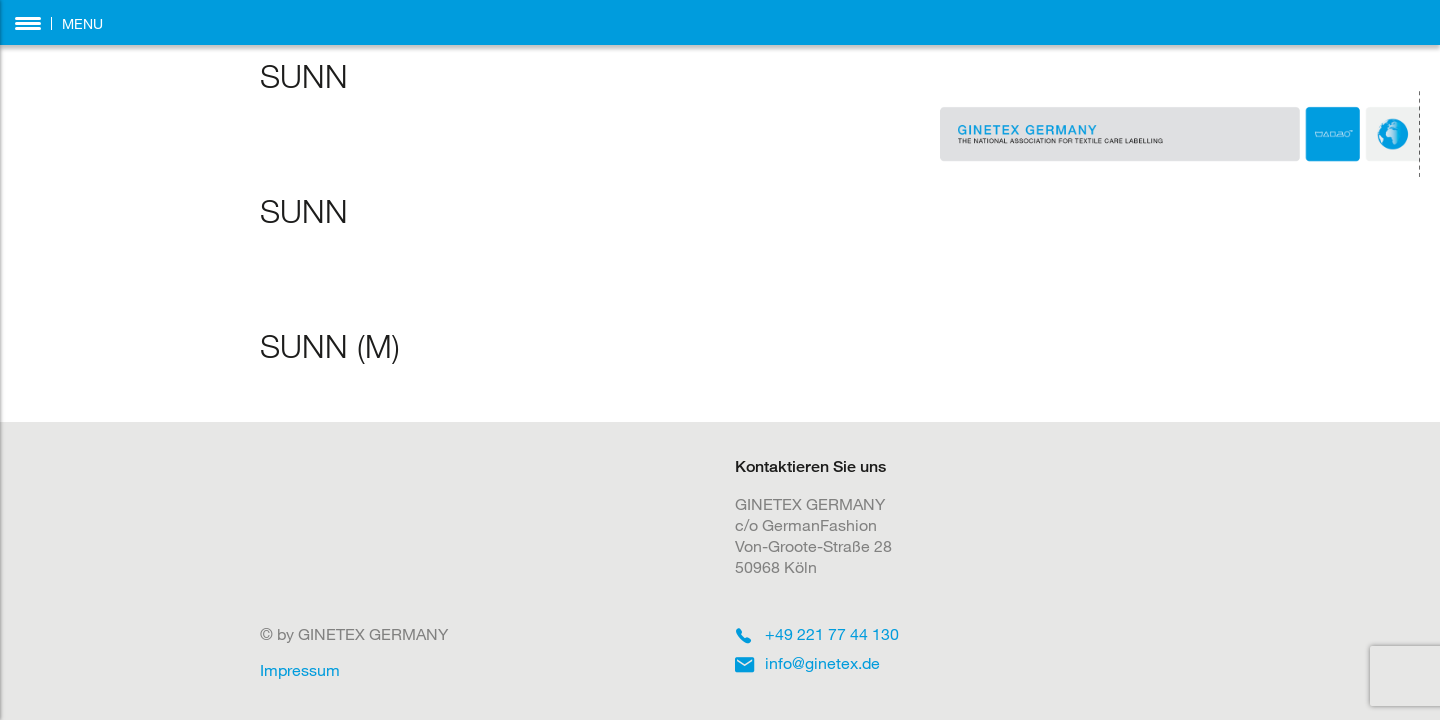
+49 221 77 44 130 (832, 633)
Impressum (300, 669)
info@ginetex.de (822, 662)
